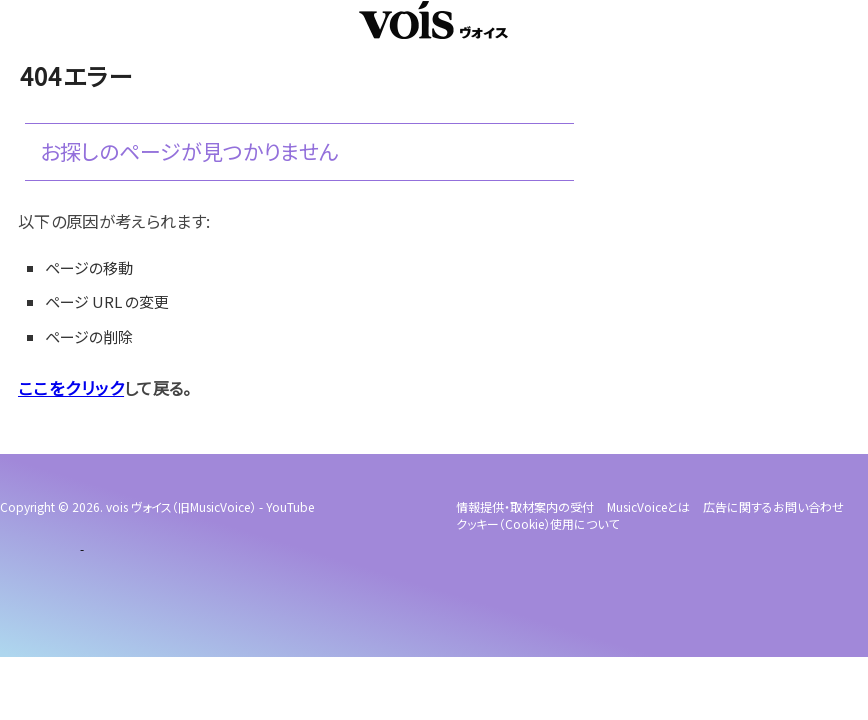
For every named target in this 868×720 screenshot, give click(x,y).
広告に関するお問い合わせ (773, 506)
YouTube (290, 506)
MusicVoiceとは (648, 506)
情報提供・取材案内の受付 (525, 506)
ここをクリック (67, 388)
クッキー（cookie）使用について (537, 523)
